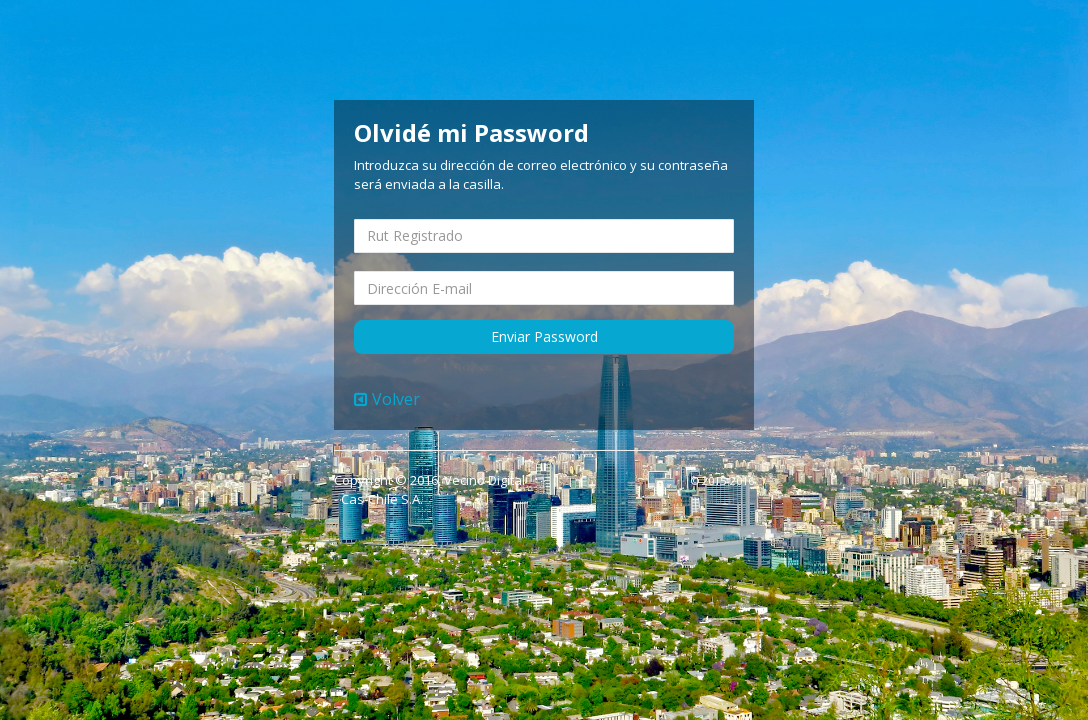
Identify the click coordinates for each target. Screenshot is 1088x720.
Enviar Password (544, 336)
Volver (387, 399)
